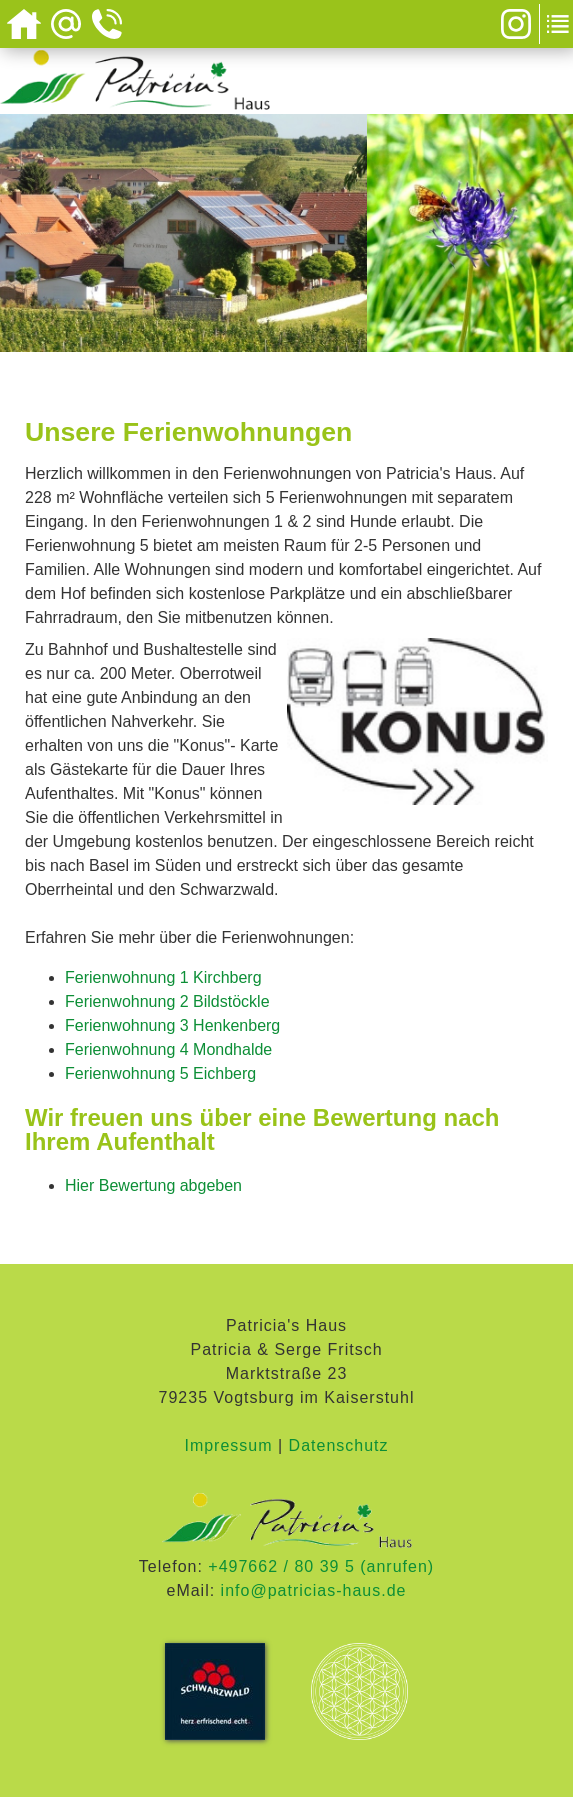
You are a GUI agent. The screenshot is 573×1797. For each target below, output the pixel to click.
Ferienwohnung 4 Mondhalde (168, 1049)
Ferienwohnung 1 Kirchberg (163, 977)
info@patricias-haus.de (314, 1590)
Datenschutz (339, 1445)
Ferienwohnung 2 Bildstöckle (167, 1001)
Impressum (228, 1445)
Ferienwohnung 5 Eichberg (160, 1073)
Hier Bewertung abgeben (153, 1185)
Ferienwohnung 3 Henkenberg (172, 1025)
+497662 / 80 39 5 (281, 1566)
